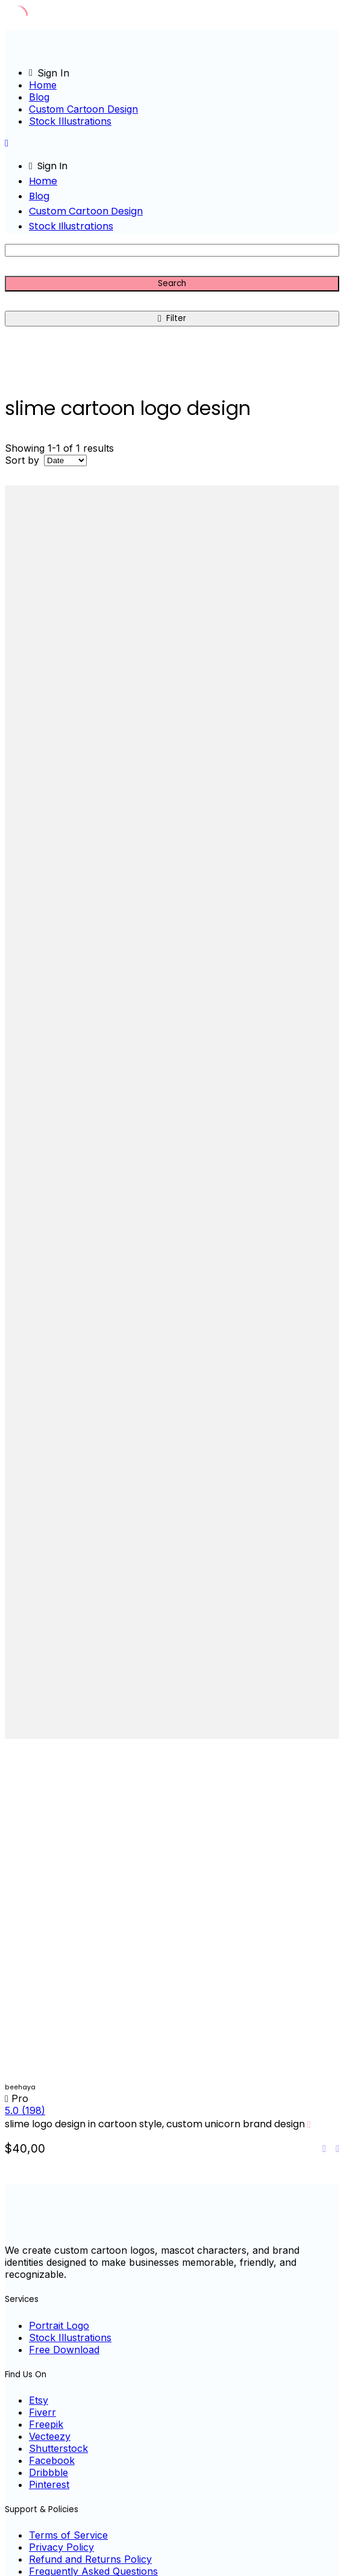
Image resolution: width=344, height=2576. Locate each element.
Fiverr (42, 2412)
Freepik (46, 2424)
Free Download (64, 2350)
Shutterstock (58, 2448)
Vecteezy (49, 2436)
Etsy (38, 2400)
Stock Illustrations (70, 121)
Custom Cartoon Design (83, 109)
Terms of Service (68, 2535)
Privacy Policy (61, 2547)
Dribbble (48, 2472)
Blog (39, 97)
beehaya (20, 2087)
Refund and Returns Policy (90, 2559)
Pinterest (49, 2484)
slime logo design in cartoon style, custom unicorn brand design (155, 2124)
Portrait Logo (59, 2325)
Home (43, 85)
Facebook (52, 2460)
